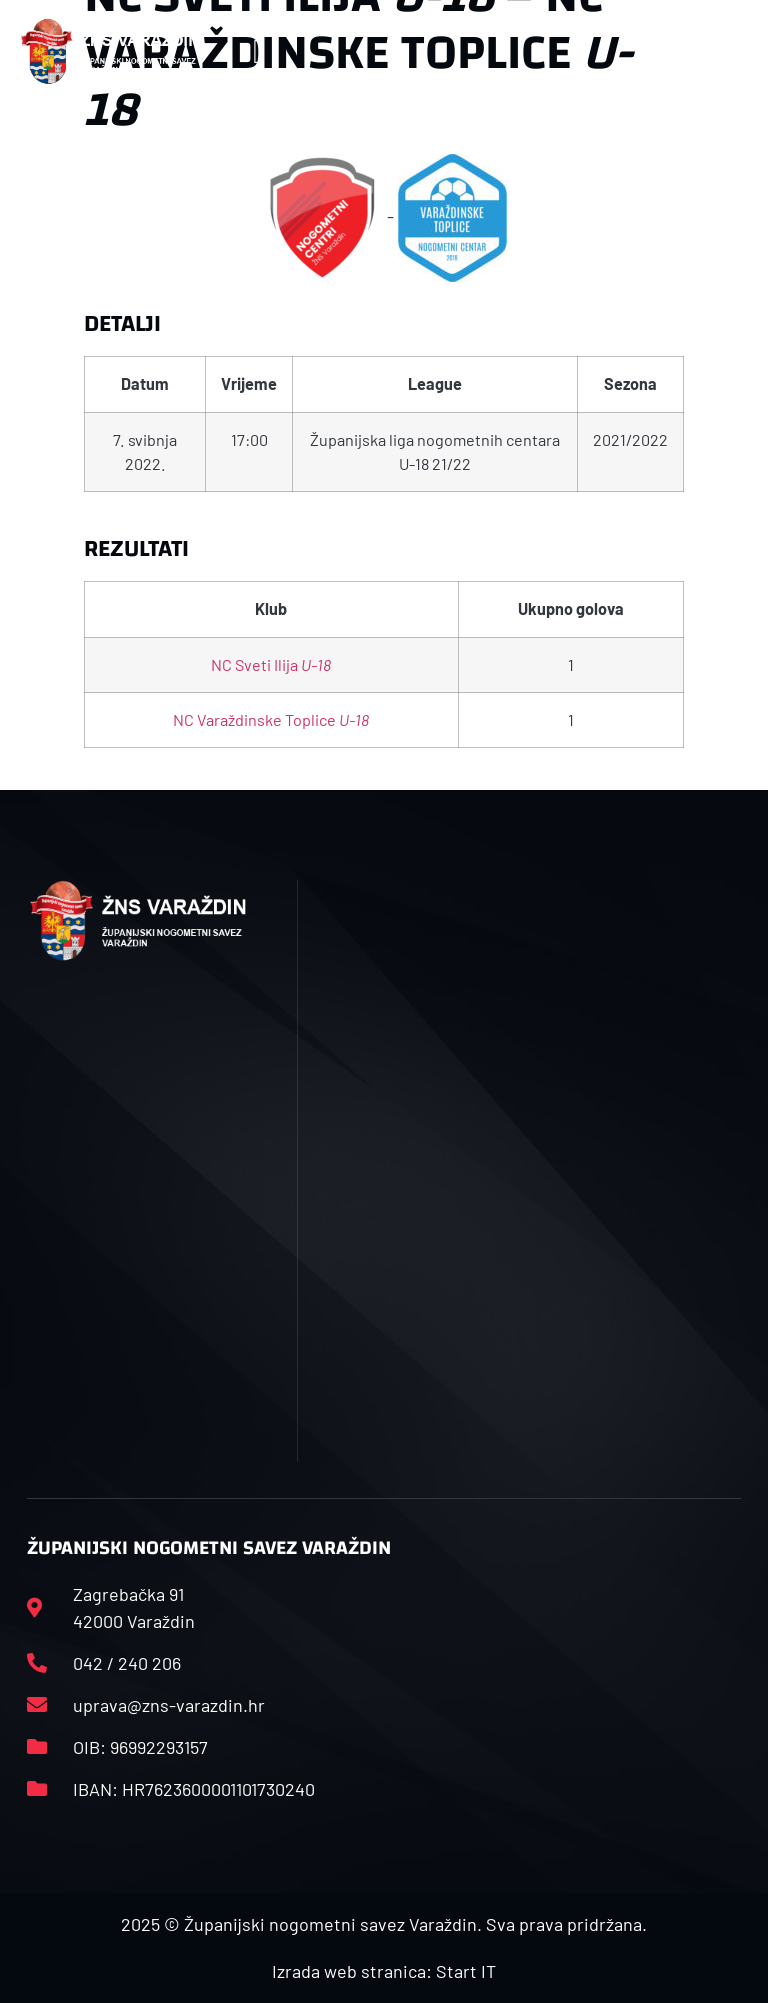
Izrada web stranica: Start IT (384, 1971)
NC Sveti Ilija (271, 664)
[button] (259, 51)
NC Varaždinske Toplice (271, 719)
